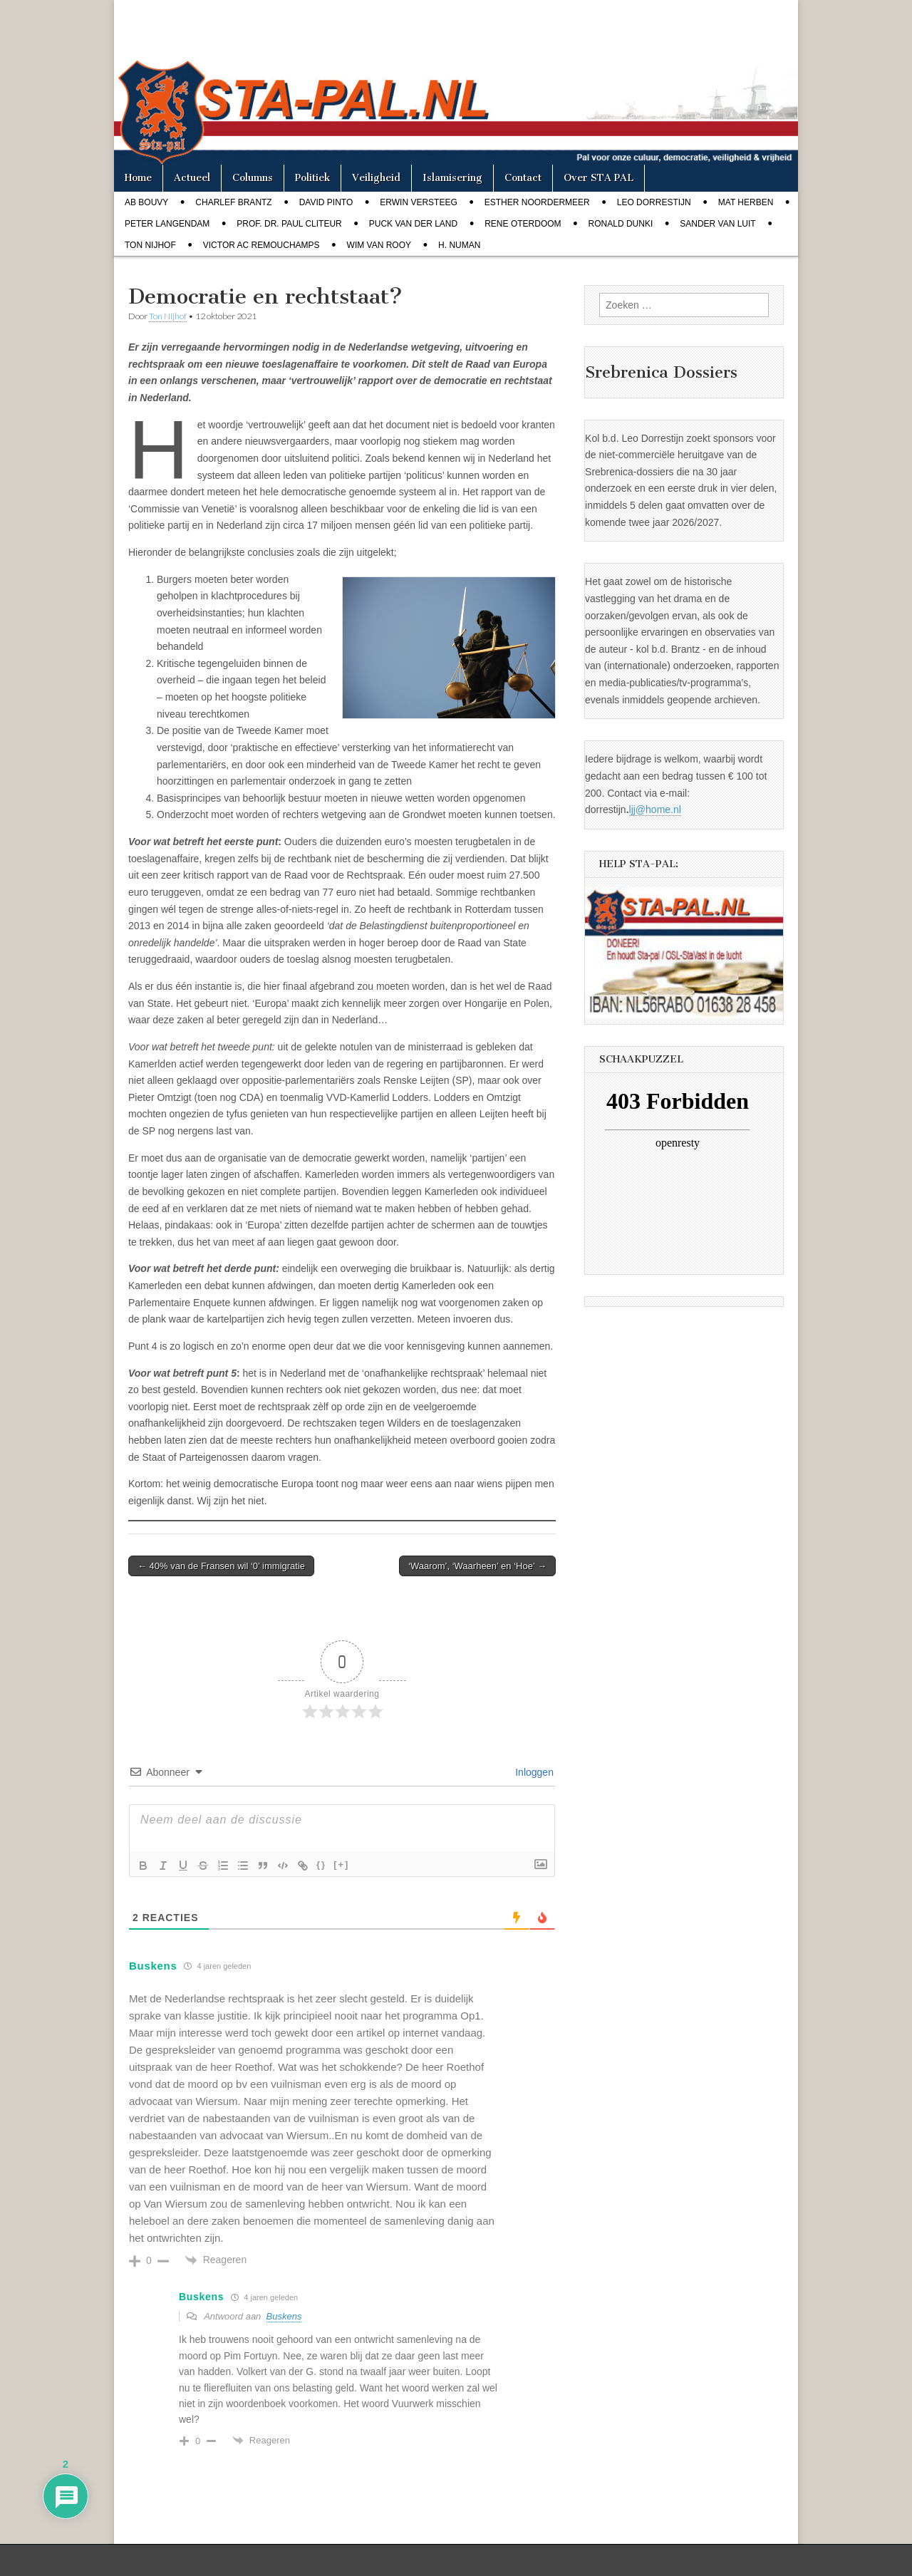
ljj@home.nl (655, 809)
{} (321, 1864)
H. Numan (459, 245)
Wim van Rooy (379, 245)
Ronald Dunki (621, 224)
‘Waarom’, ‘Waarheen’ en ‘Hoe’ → (477, 1566)
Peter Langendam (167, 224)
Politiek (312, 178)
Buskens (284, 2316)
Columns (252, 178)
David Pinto (326, 202)
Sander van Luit (717, 224)
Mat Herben (746, 202)
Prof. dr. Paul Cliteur (289, 224)
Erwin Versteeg (418, 202)
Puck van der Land (413, 224)
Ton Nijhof (150, 245)
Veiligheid (376, 178)
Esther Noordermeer (537, 202)
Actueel (192, 178)
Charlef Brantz (233, 202)
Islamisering (452, 178)
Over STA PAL (598, 178)
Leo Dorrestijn (654, 202)
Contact (523, 178)
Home (138, 178)
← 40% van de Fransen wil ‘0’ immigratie (221, 1566)
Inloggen (533, 1772)
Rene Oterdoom (522, 224)
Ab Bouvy (146, 202)
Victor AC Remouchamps (261, 245)
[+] (341, 1864)
